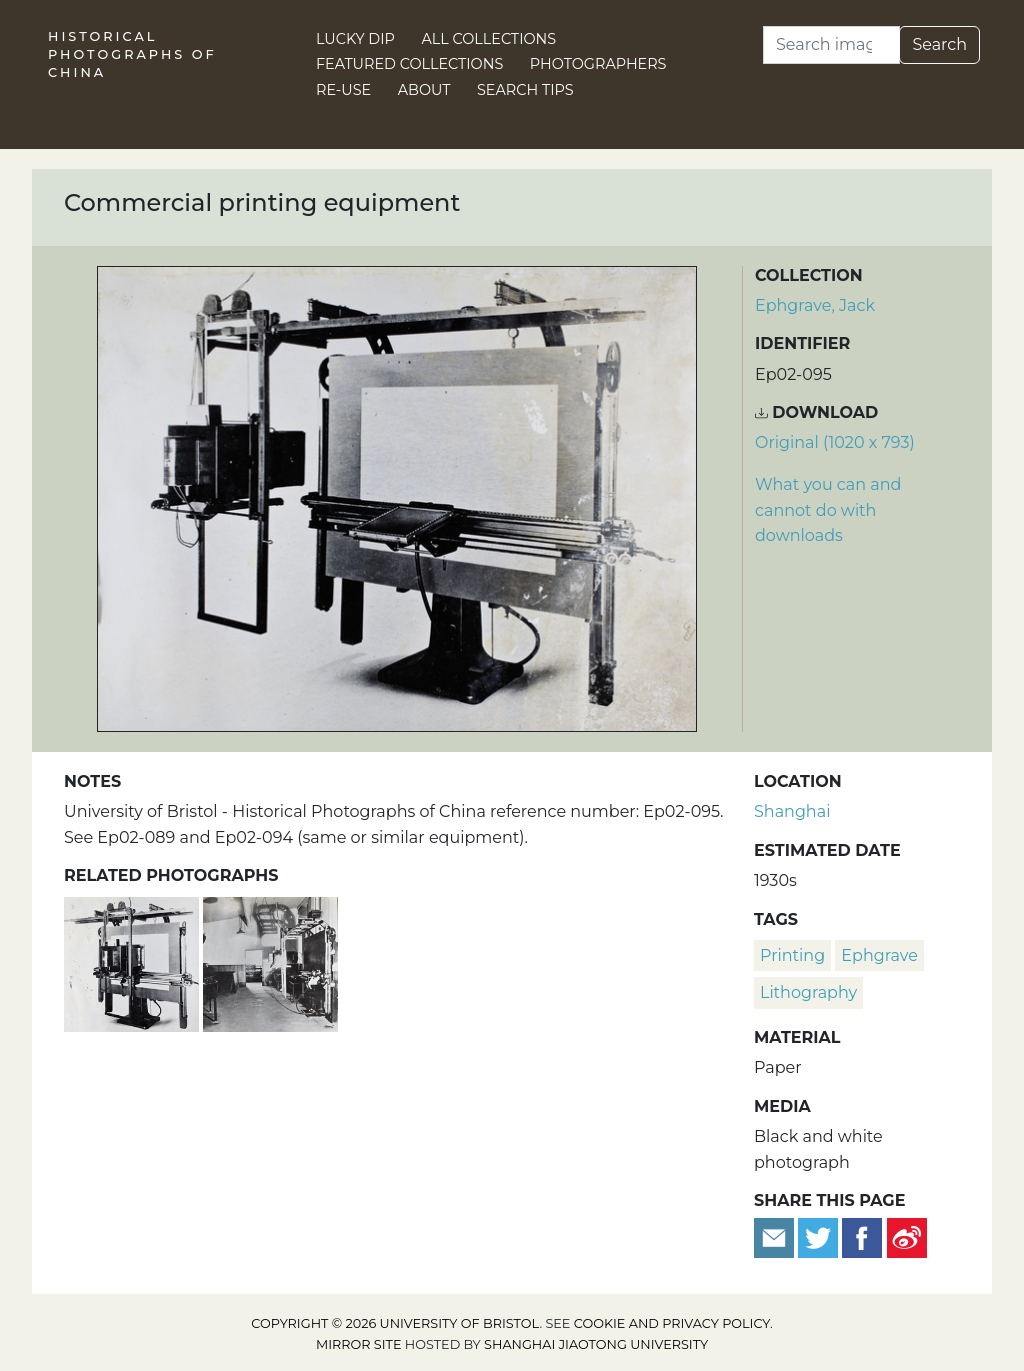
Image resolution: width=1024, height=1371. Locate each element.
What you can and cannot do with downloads (828, 510)
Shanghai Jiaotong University (596, 1344)
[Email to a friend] (776, 1236)
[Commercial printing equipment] (133, 961)
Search (939, 44)
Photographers (598, 64)
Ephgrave (879, 955)
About (424, 90)
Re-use (343, 90)
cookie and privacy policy (672, 1323)
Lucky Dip (355, 39)
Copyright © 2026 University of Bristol (395, 1323)
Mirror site (359, 1344)
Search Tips (525, 90)
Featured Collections (409, 64)
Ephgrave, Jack (815, 305)
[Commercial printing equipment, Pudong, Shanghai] (270, 961)
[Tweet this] (820, 1236)
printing (792, 955)
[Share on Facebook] (862, 1236)
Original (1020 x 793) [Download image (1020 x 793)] (835, 442)
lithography (808, 992)
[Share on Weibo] (907, 1236)
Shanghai (792, 811)
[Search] (831, 45)
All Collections (489, 39)
